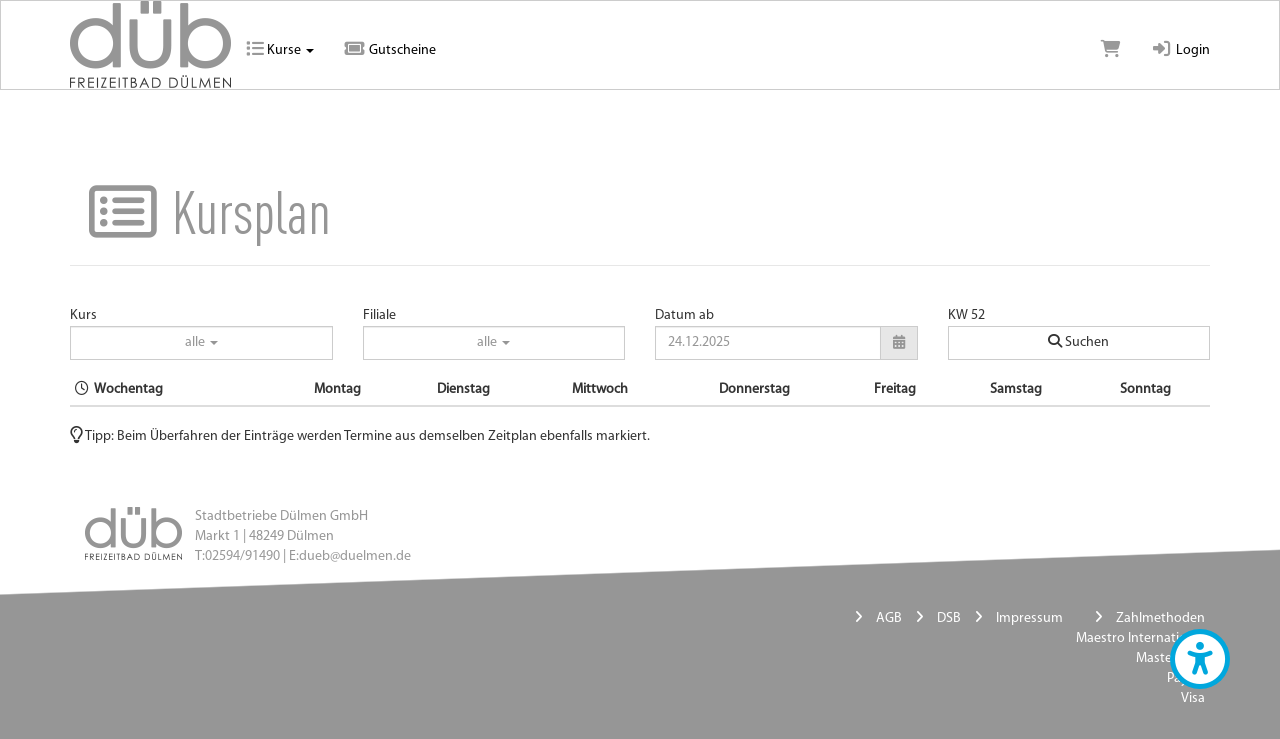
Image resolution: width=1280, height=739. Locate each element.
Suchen (1078, 342)
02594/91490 (242, 556)
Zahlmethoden (1160, 618)
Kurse (280, 50)
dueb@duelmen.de (355, 556)
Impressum (1029, 618)
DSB (949, 618)
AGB (889, 618)
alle (201, 342)
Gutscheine (390, 50)
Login (1180, 50)
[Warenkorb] (1111, 51)
